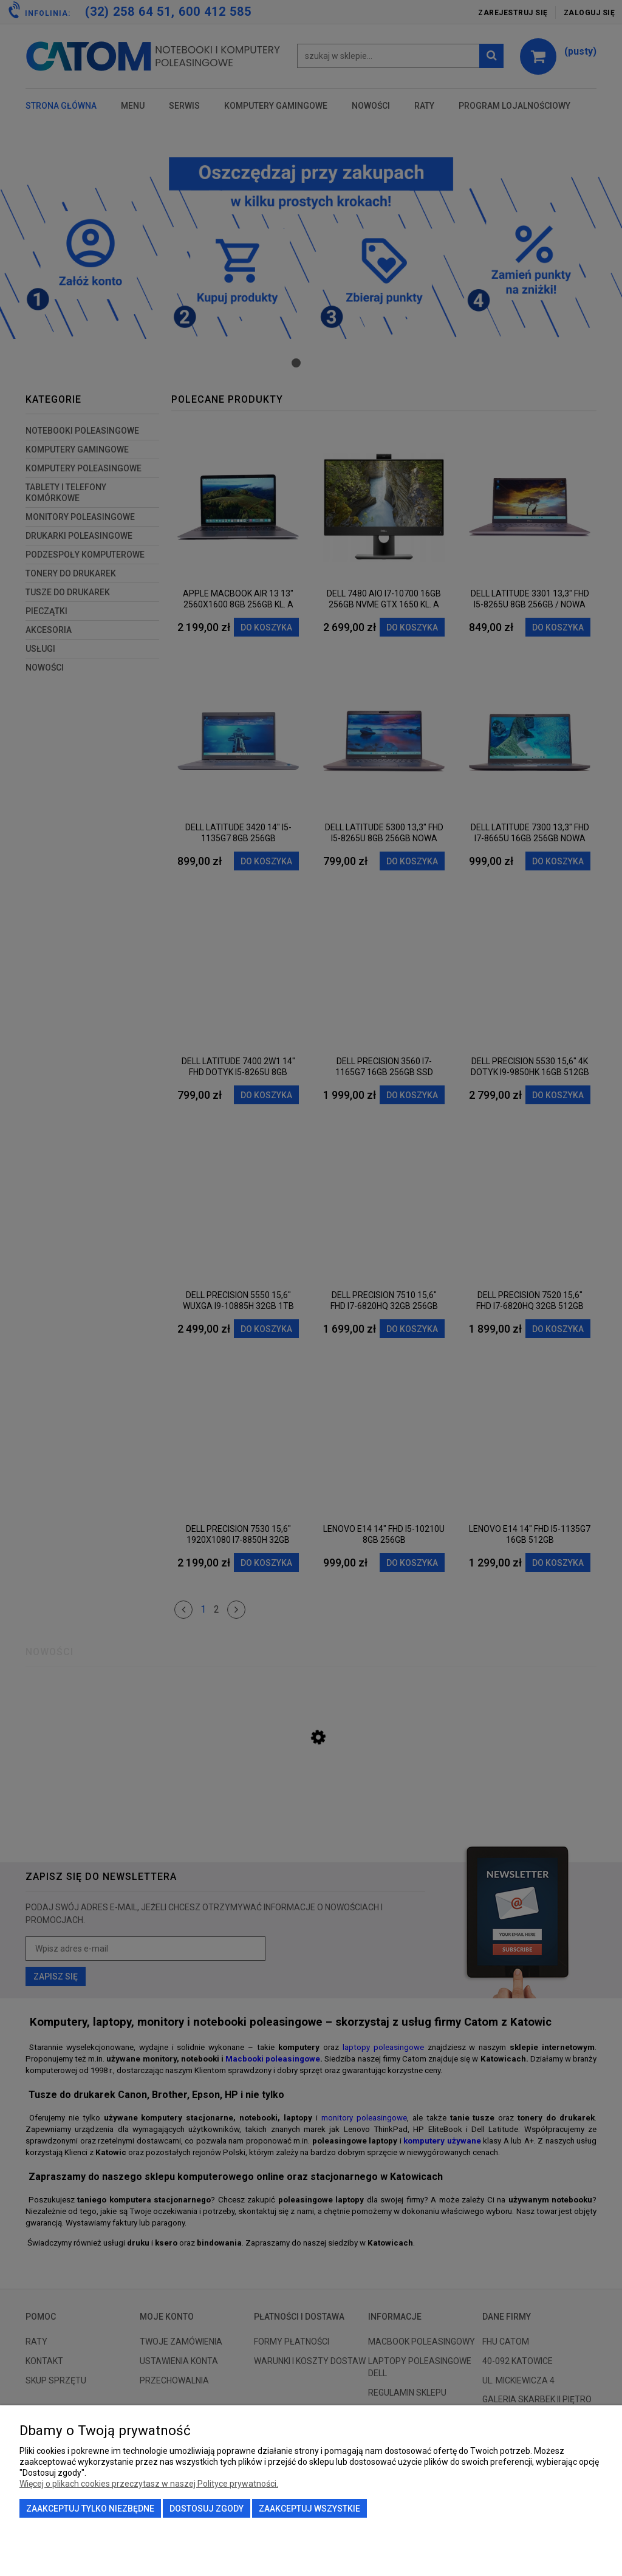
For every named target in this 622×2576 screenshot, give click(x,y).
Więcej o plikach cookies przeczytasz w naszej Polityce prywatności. (148, 2484)
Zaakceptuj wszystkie (309, 2508)
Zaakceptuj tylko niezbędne (90, 2508)
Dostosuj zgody (206, 2508)
